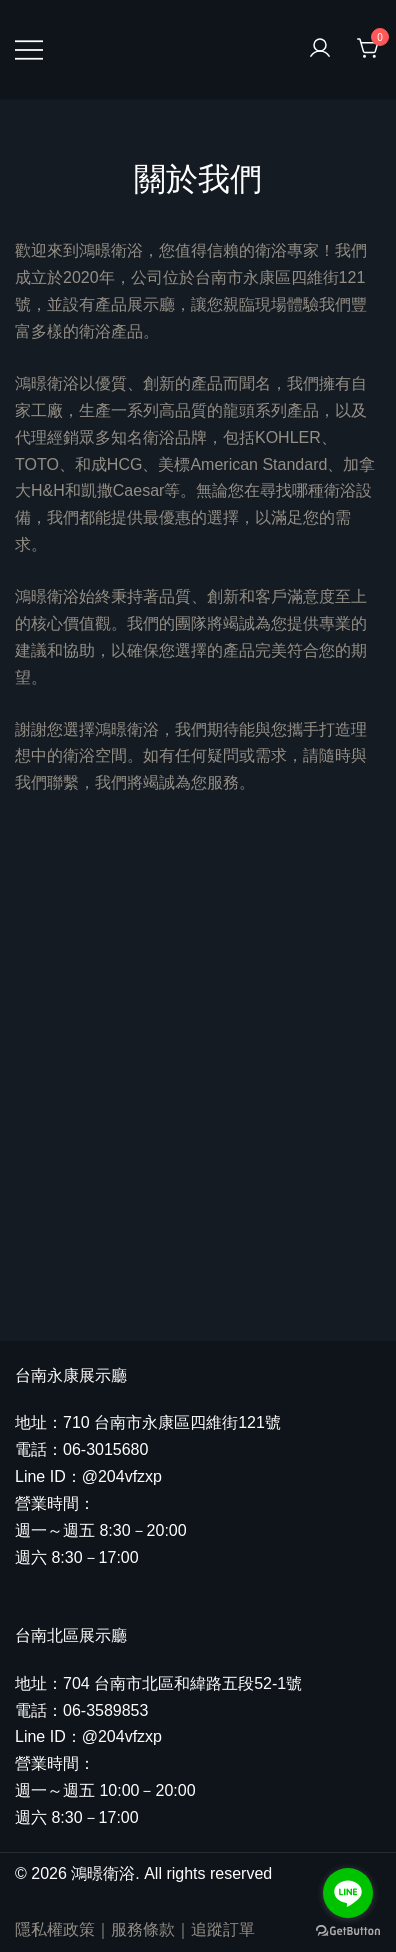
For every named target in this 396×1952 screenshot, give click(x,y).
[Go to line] (348, 1893)
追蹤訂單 (223, 1929)
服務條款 (143, 1929)
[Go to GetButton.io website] (348, 1931)
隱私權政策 (55, 1929)
